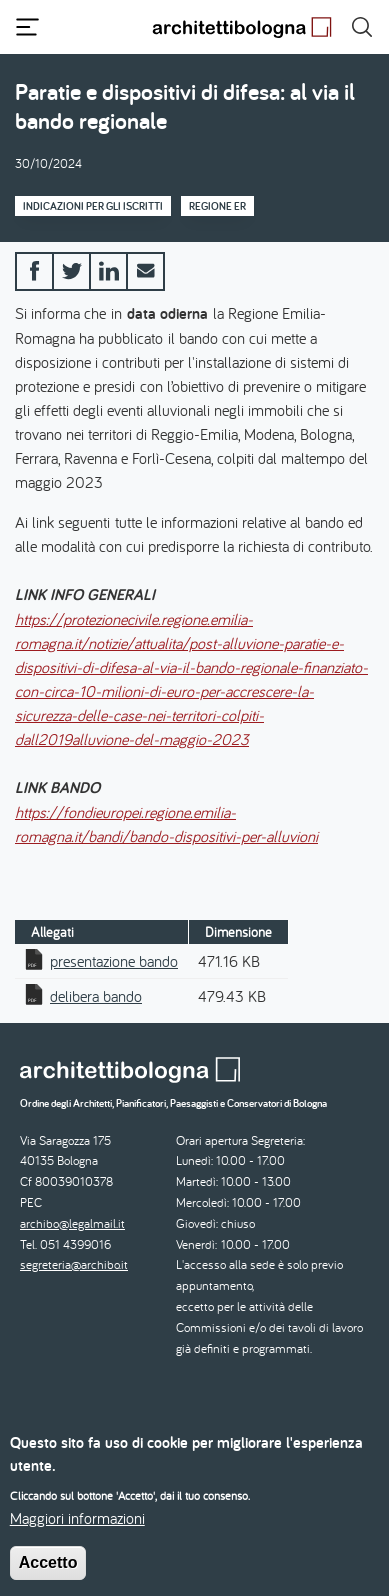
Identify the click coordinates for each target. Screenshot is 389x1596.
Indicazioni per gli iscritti (93, 206)
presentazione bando (114, 961)
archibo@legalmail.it (72, 1223)
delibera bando (96, 996)
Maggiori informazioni (77, 1534)
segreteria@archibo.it (74, 1264)
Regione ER (217, 206)
